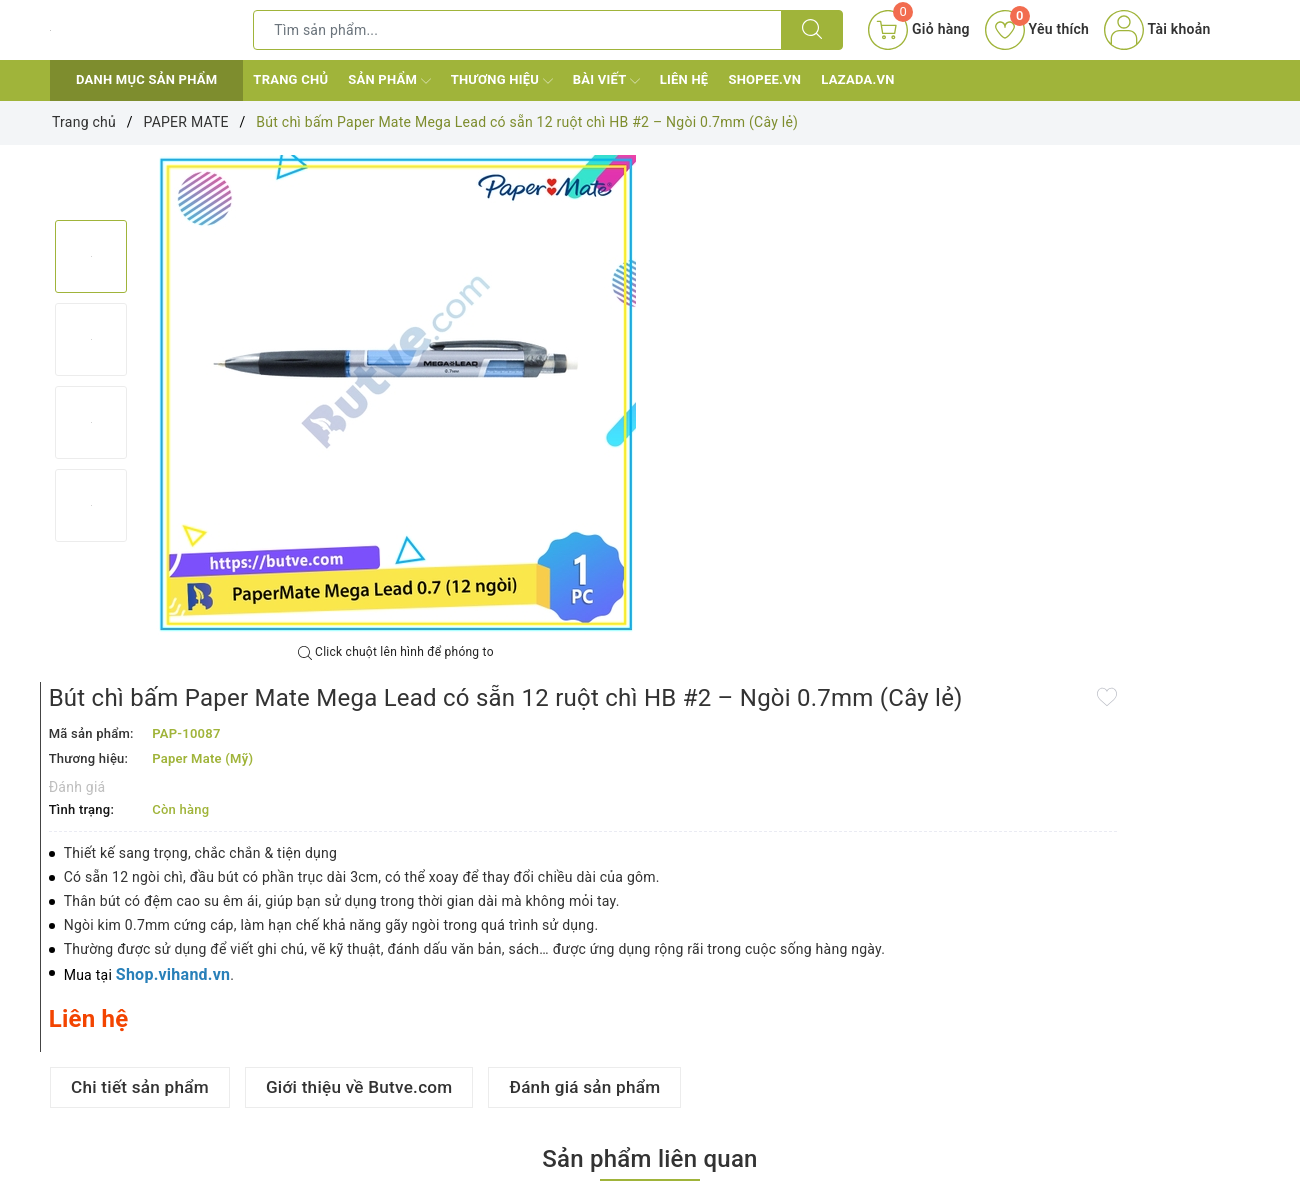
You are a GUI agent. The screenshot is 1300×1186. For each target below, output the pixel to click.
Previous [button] (91, 200)
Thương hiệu (502, 81)
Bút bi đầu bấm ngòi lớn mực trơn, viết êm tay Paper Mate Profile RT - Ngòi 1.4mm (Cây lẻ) (645, 1098)
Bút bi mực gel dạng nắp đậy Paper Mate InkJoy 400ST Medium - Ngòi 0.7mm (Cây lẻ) (1129, 1098)
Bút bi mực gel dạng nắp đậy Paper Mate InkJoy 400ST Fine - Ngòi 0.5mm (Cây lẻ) (887, 1098)
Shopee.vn (764, 79)
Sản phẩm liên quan (649, 789)
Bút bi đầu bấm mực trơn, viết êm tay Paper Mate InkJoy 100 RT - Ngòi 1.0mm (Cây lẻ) (156, 1098)
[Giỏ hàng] (918, 30)
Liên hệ (684, 79)
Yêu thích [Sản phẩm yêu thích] (1037, 29)
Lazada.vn (857, 79)
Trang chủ (290, 79)
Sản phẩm (389, 81)
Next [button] (91, 562)
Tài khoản (1157, 29)
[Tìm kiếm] (812, 30)
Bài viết (606, 81)
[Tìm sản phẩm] (517, 30)
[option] (396, 395)
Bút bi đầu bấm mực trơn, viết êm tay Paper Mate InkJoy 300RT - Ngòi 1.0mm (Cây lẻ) (406, 1098)
